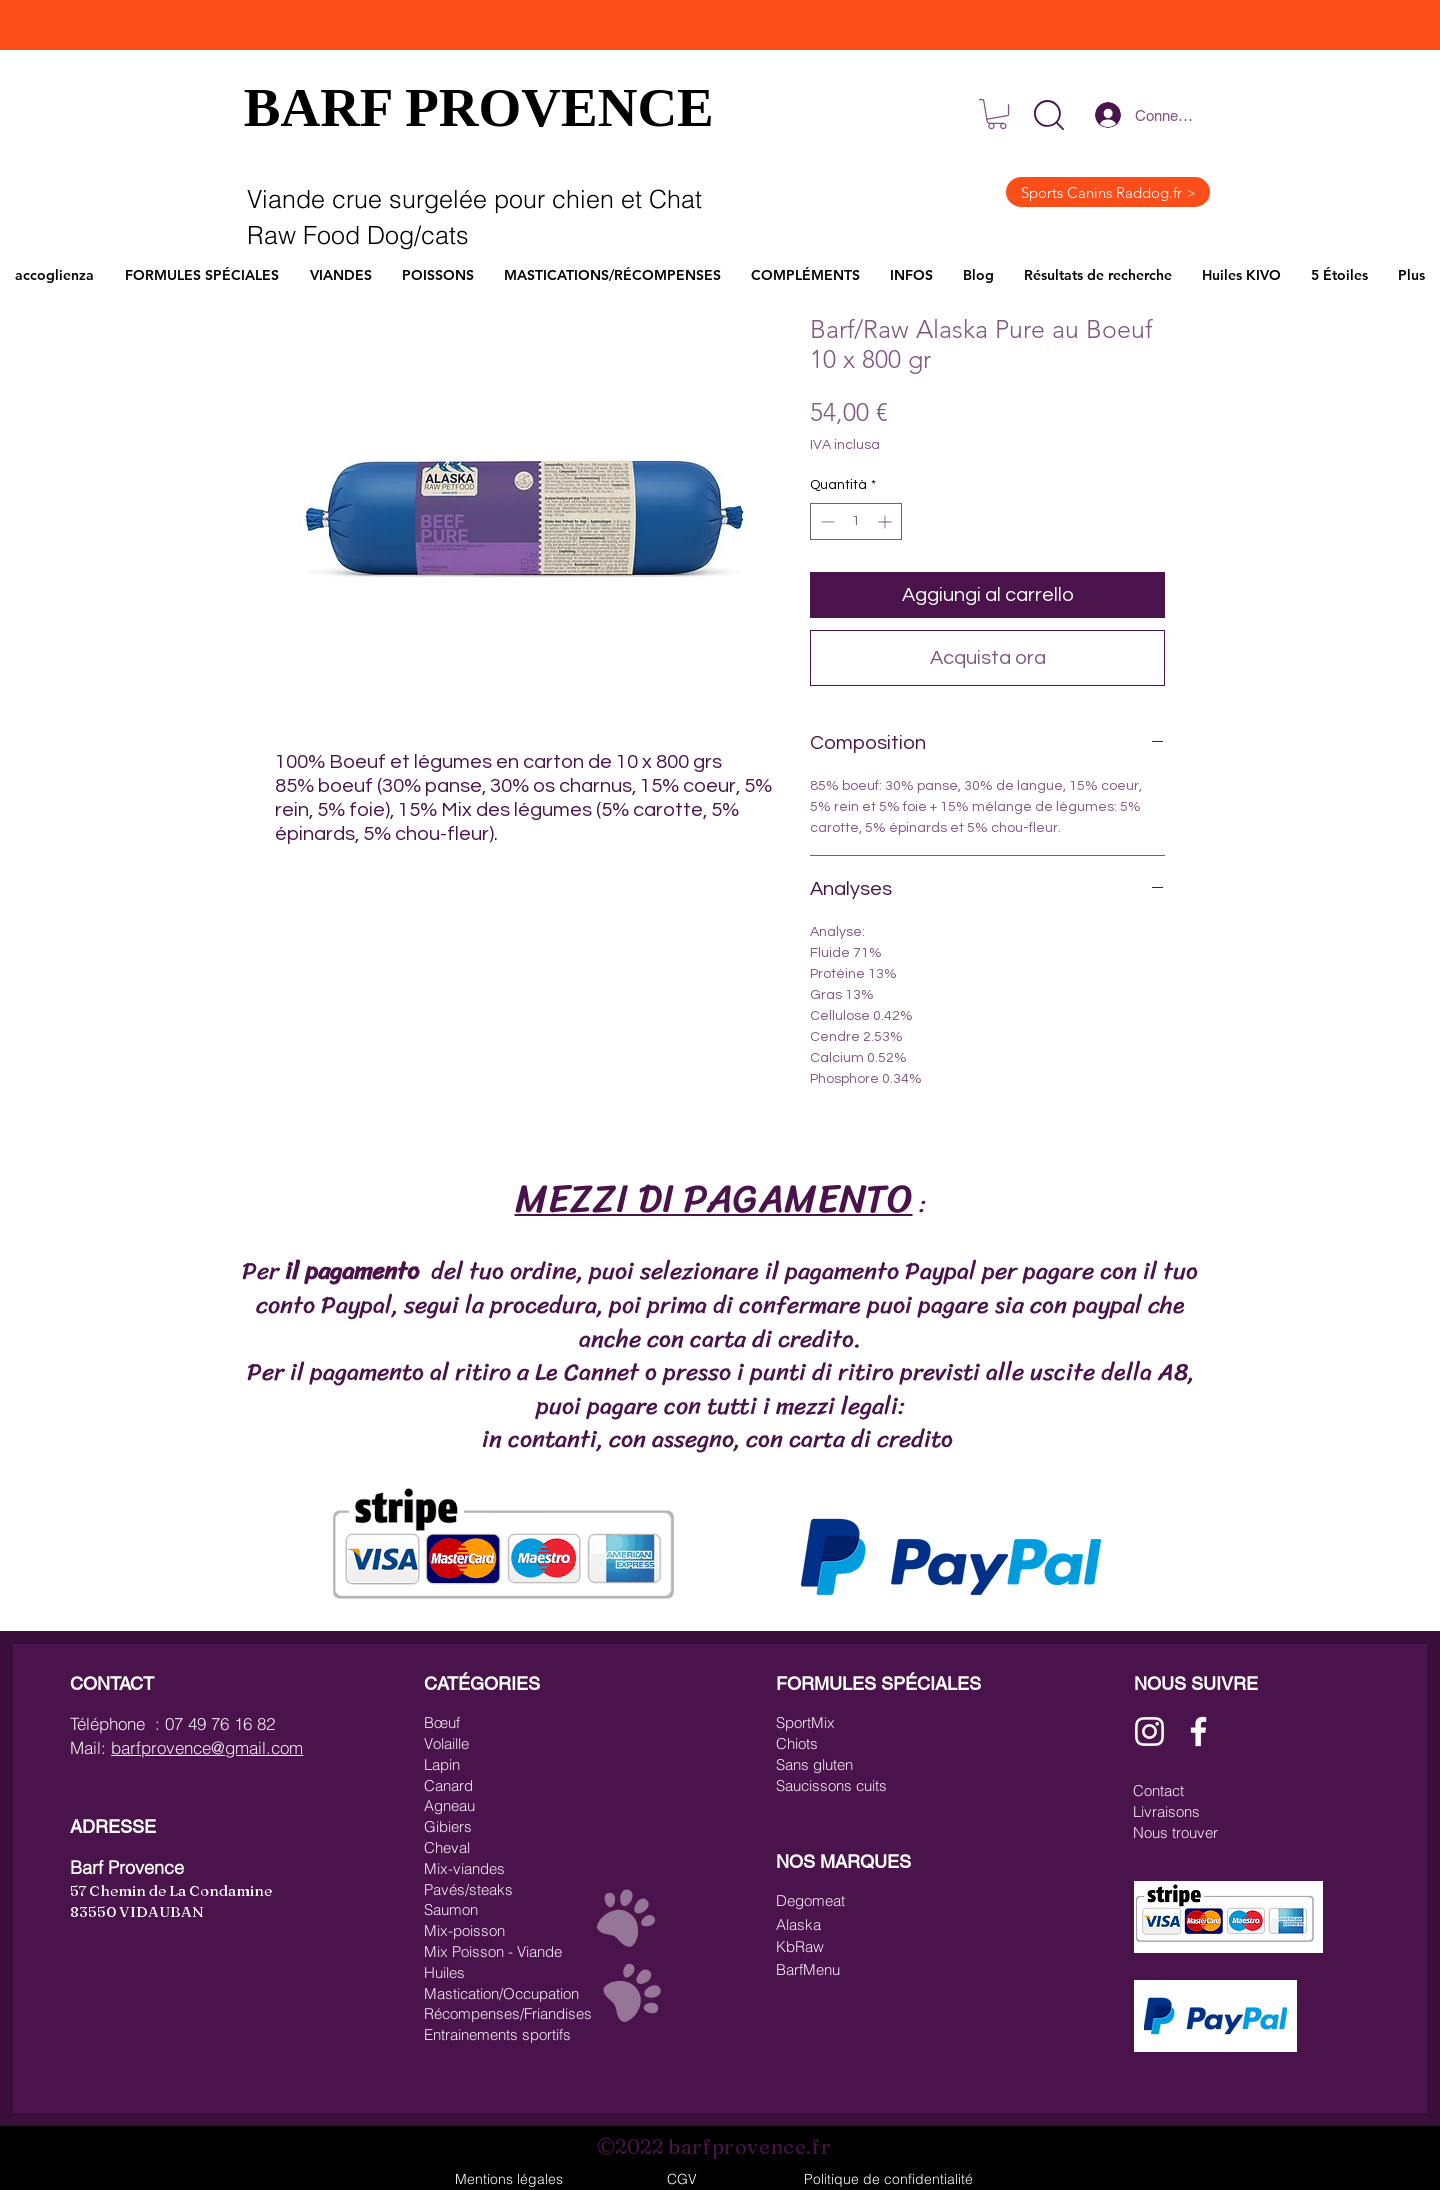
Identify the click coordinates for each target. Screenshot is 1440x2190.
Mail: (90, 1747)
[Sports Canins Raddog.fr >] (1108, 192)
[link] (997, 114)
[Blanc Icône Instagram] (1149, 1731)
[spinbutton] (856, 521)
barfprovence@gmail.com (207, 1747)
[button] (1049, 115)
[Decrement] (825, 521)
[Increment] (886, 521)
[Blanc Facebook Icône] (1198, 1731)
